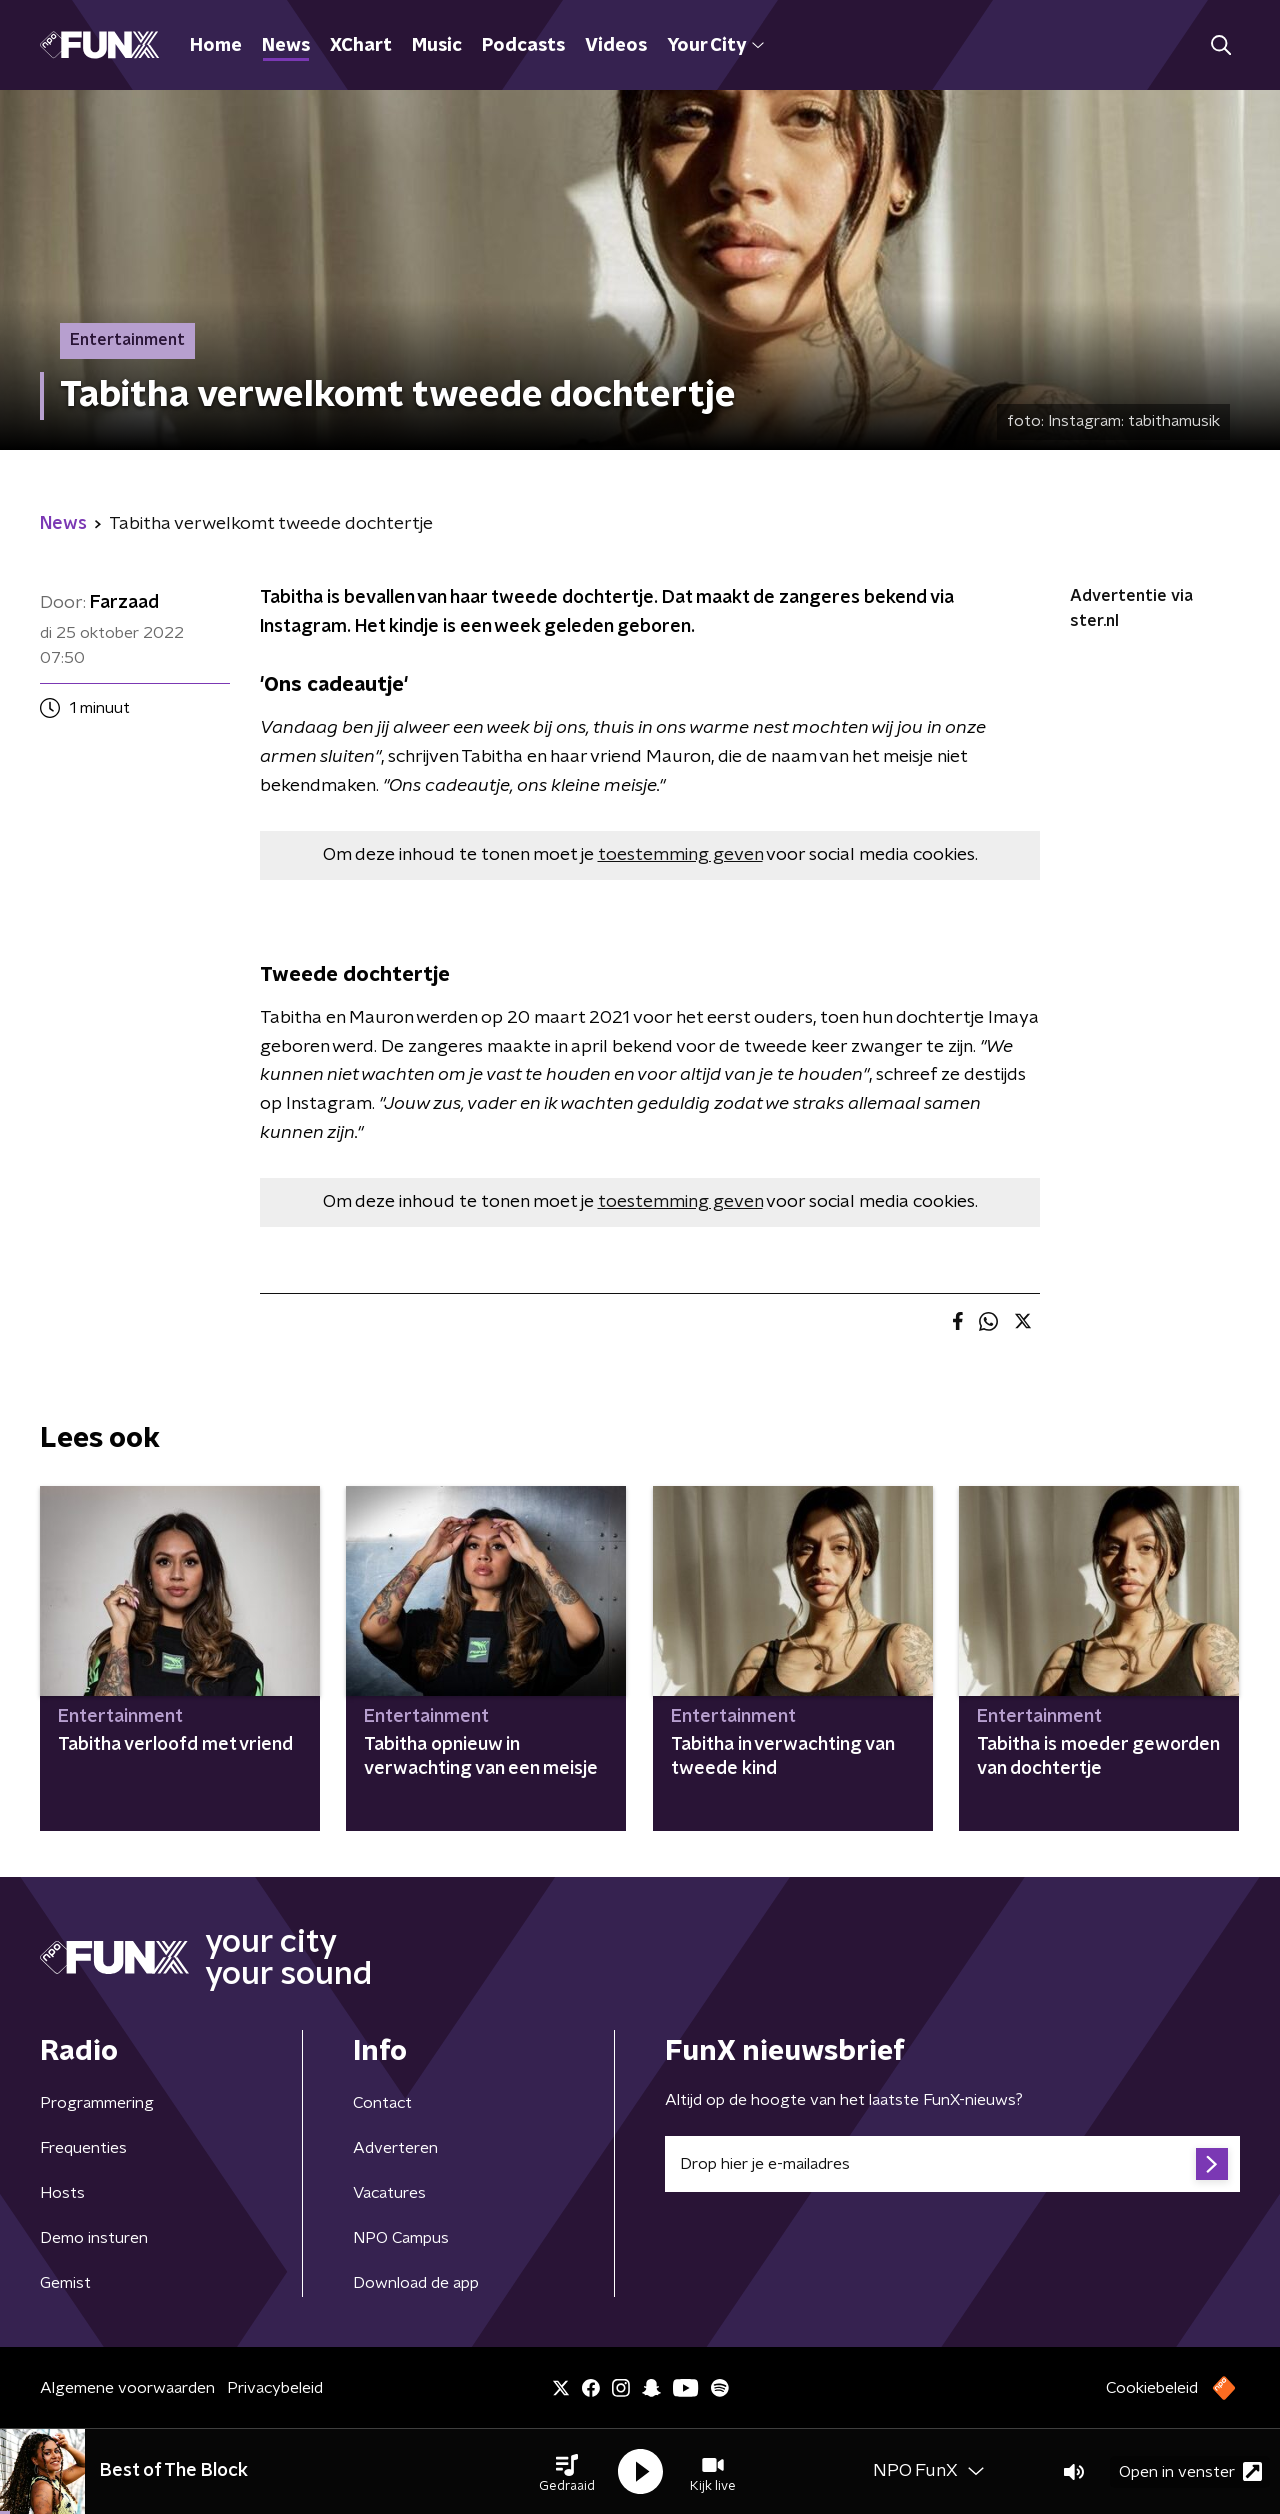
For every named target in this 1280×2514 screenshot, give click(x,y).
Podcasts (523, 46)
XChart (361, 46)
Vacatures (389, 2193)
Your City (715, 46)
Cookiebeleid (1152, 2388)
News (286, 46)
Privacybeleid (275, 2388)
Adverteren (395, 2148)
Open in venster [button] (1190, 2471)
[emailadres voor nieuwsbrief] (952, 2164)
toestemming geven (680, 855)
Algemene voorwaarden (127, 2388)
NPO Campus (401, 2238)
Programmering (97, 2103)
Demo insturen (94, 2238)
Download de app (416, 2283)
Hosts (62, 2193)
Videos (616, 46)
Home (216, 46)
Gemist (65, 2283)
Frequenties (83, 2148)
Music (437, 46)
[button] (567, 2472)
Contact (382, 2103)
